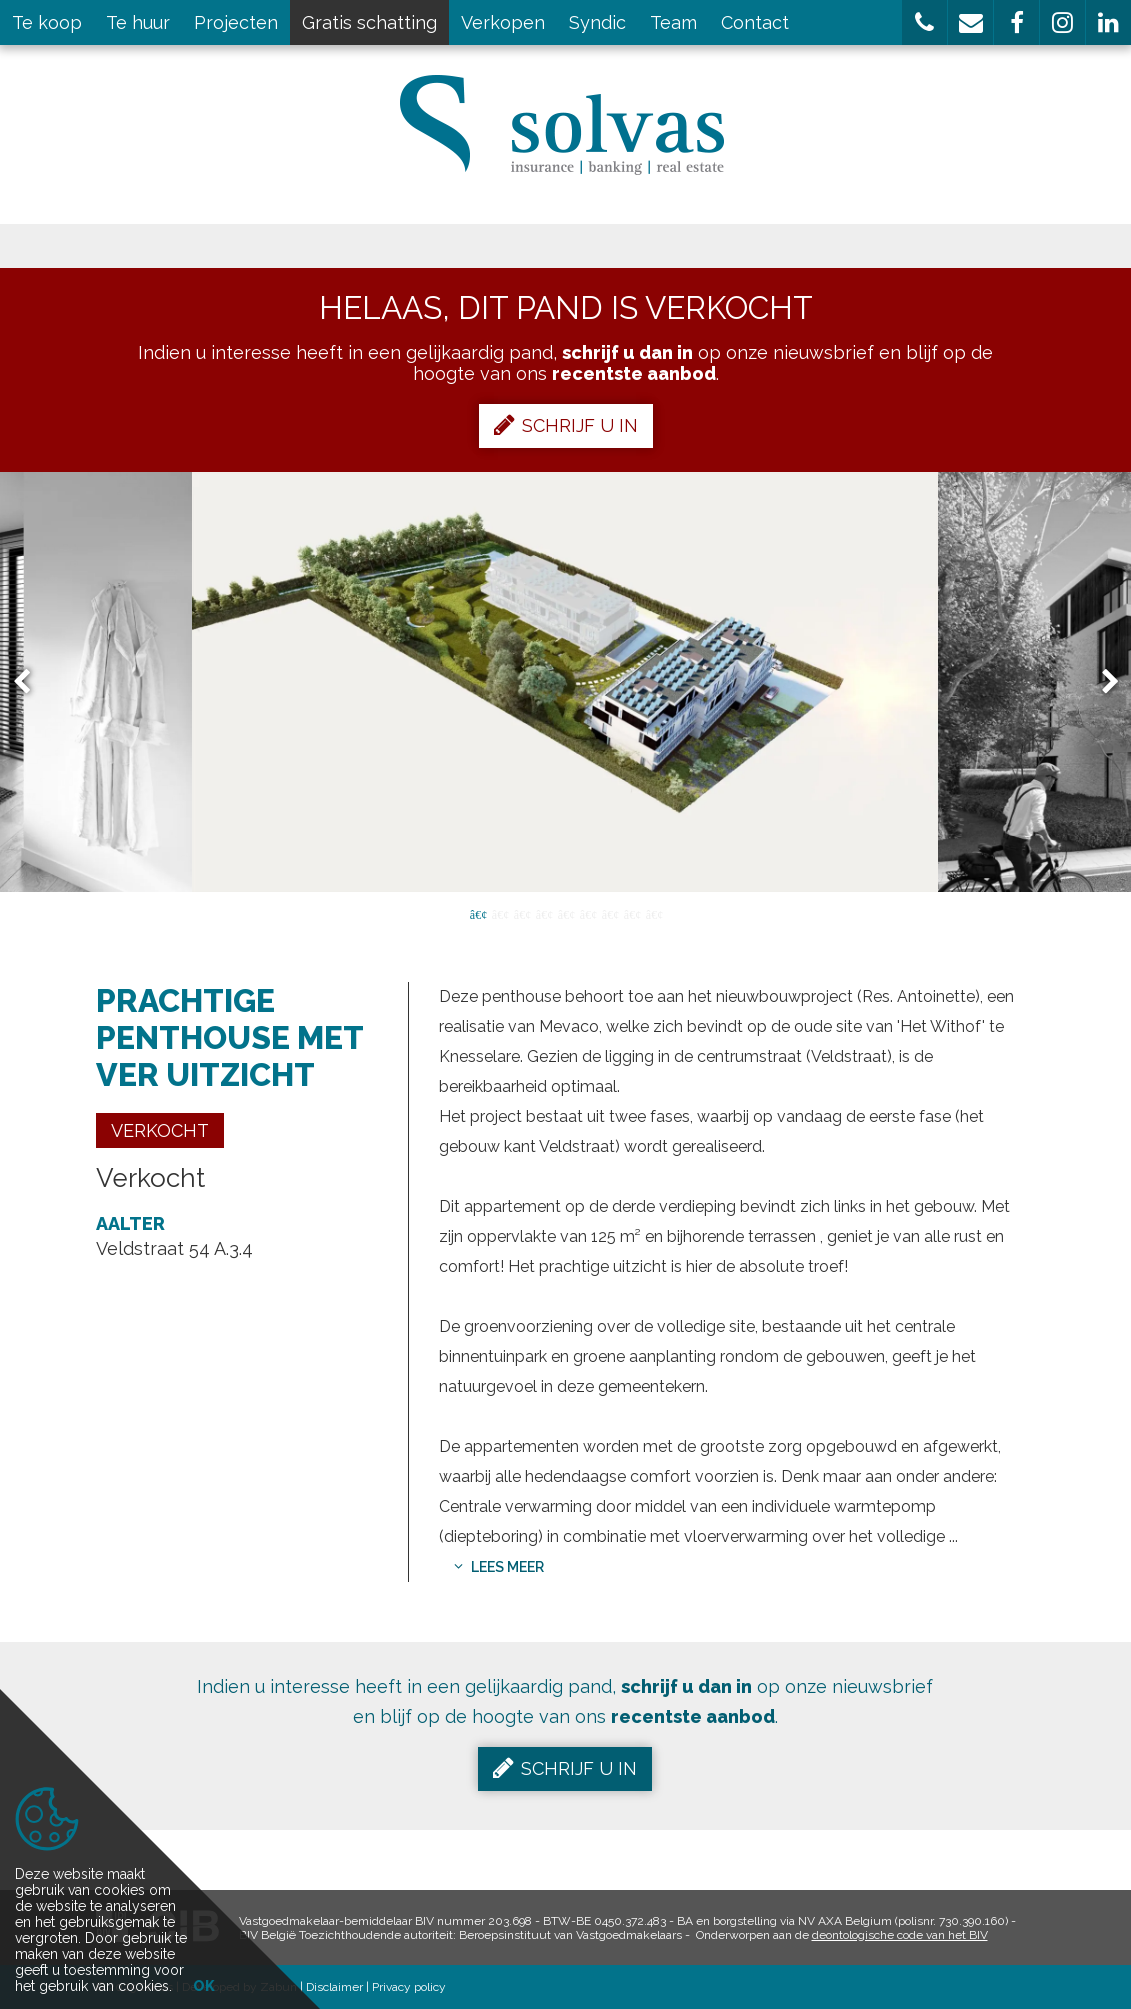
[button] (924, 22)
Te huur (138, 22)
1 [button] (478, 913)
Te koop (47, 22)
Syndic (597, 22)
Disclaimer (334, 1987)
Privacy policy (409, 1987)
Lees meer (499, 1567)
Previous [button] (31, 682)
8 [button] (632, 913)
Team (673, 22)
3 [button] (522, 913)
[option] (565, 682)
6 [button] (588, 913)
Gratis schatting (369, 22)
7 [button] (610, 913)
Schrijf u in (566, 425)
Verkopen (503, 22)
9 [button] (654, 913)
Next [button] (1101, 682)
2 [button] (500, 913)
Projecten (236, 22)
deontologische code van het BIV (900, 1935)
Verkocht (160, 1130)
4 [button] (544, 913)
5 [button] (566, 913)
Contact (755, 22)
